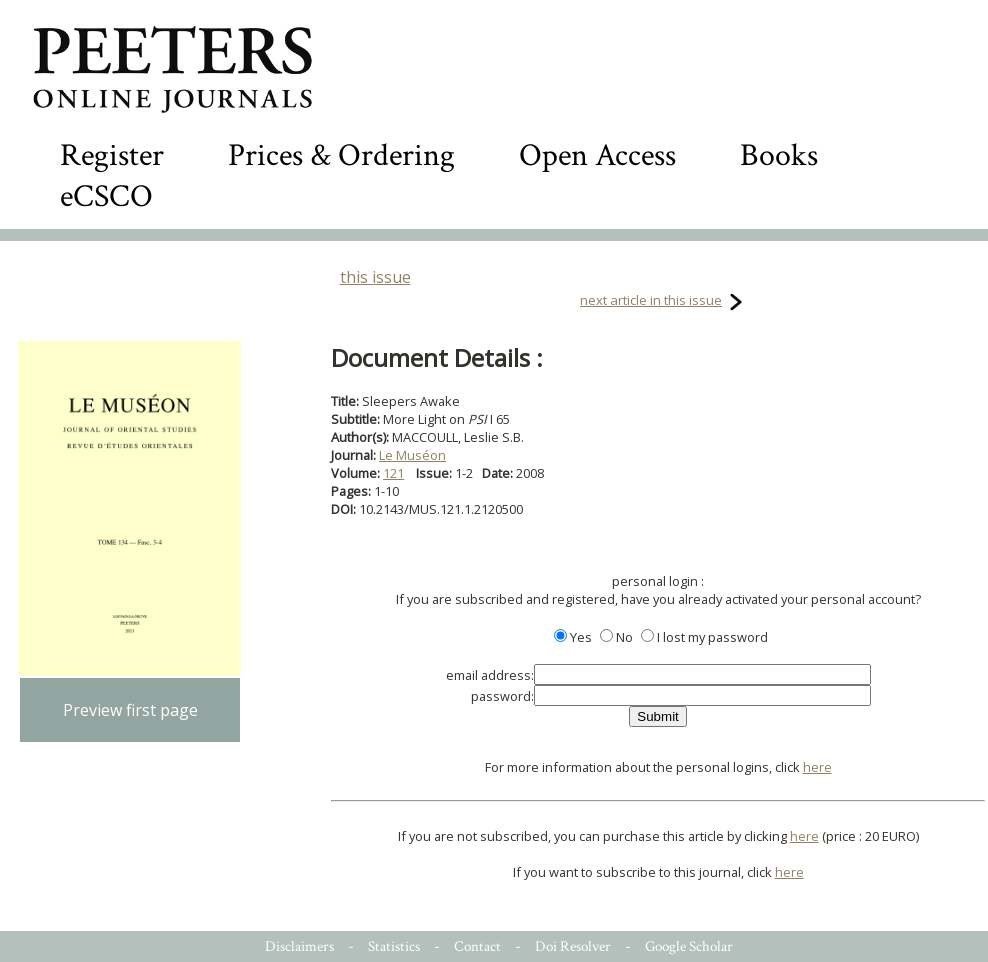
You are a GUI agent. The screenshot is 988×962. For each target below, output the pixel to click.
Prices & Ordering (341, 155)
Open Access (597, 155)
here (817, 767)
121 (393, 473)
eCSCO (106, 196)
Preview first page (130, 710)
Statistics (394, 946)
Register (112, 155)
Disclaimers (299, 946)
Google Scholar (689, 946)
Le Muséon (412, 455)
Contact (477, 946)
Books (779, 155)
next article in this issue (651, 300)
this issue (375, 277)
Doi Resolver (573, 946)
